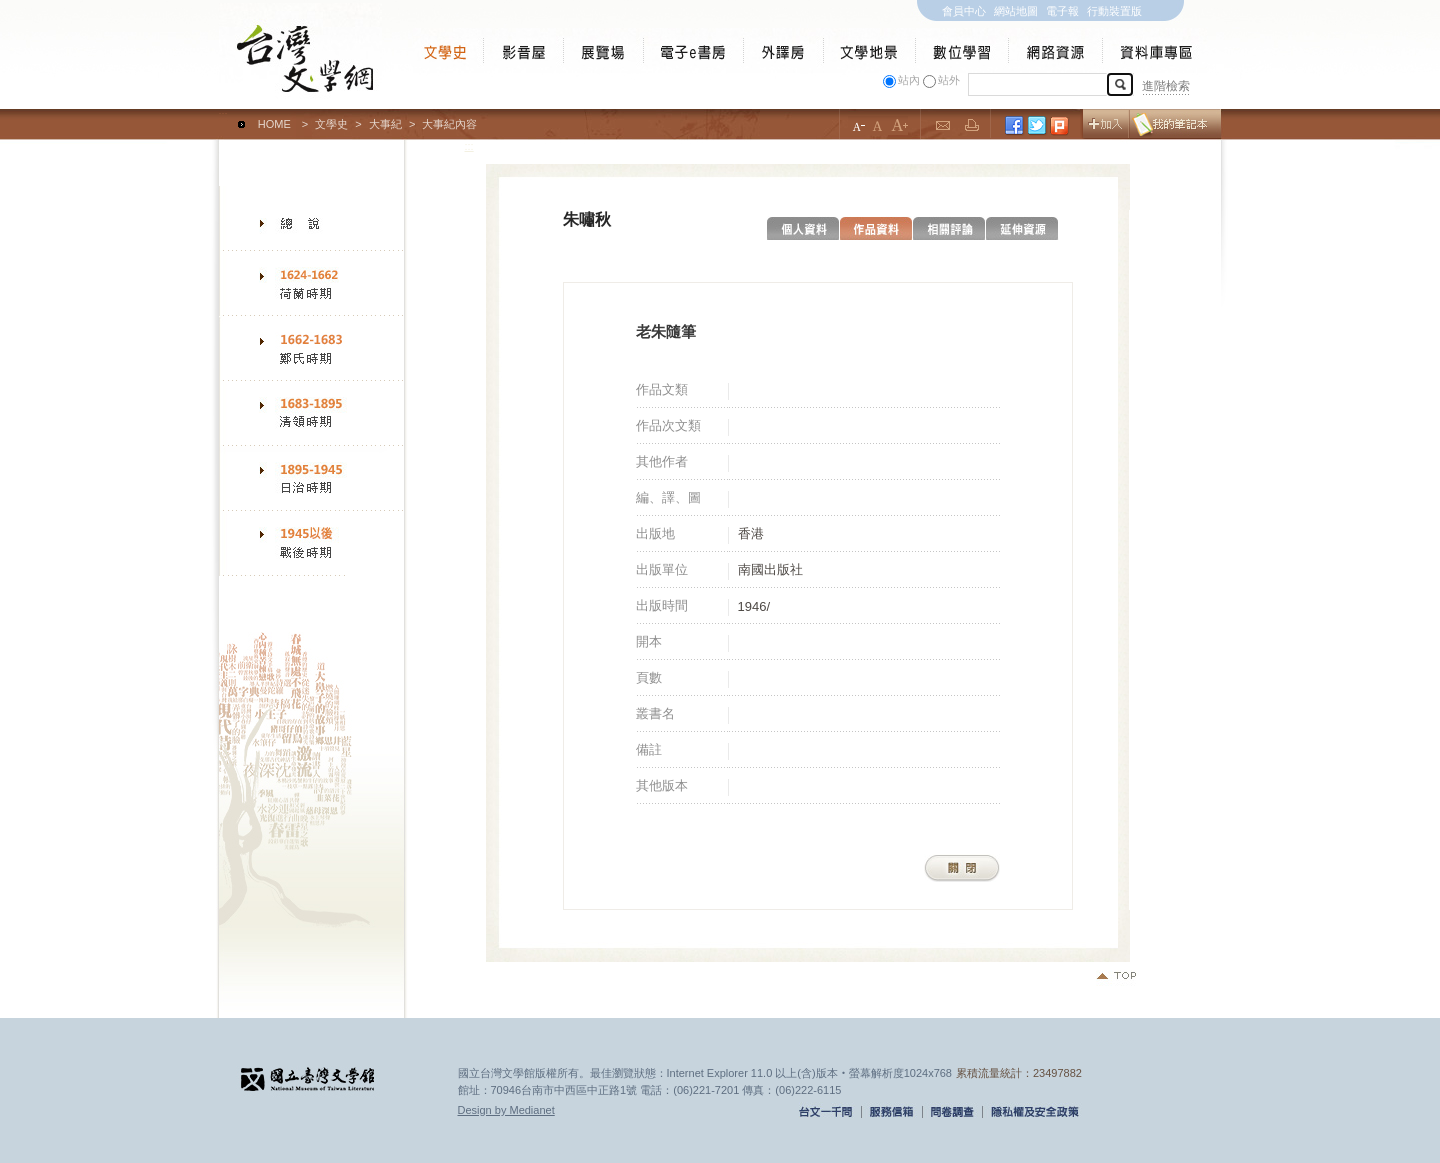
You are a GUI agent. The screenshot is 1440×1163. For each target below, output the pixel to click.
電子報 (1062, 11)
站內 (909, 80)
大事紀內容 (449, 124)
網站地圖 (1016, 11)
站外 (949, 80)
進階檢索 (1166, 86)
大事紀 (385, 124)
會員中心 (964, 11)
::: (223, 115)
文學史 (331, 124)
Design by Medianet (506, 1110)
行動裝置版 (1114, 11)
